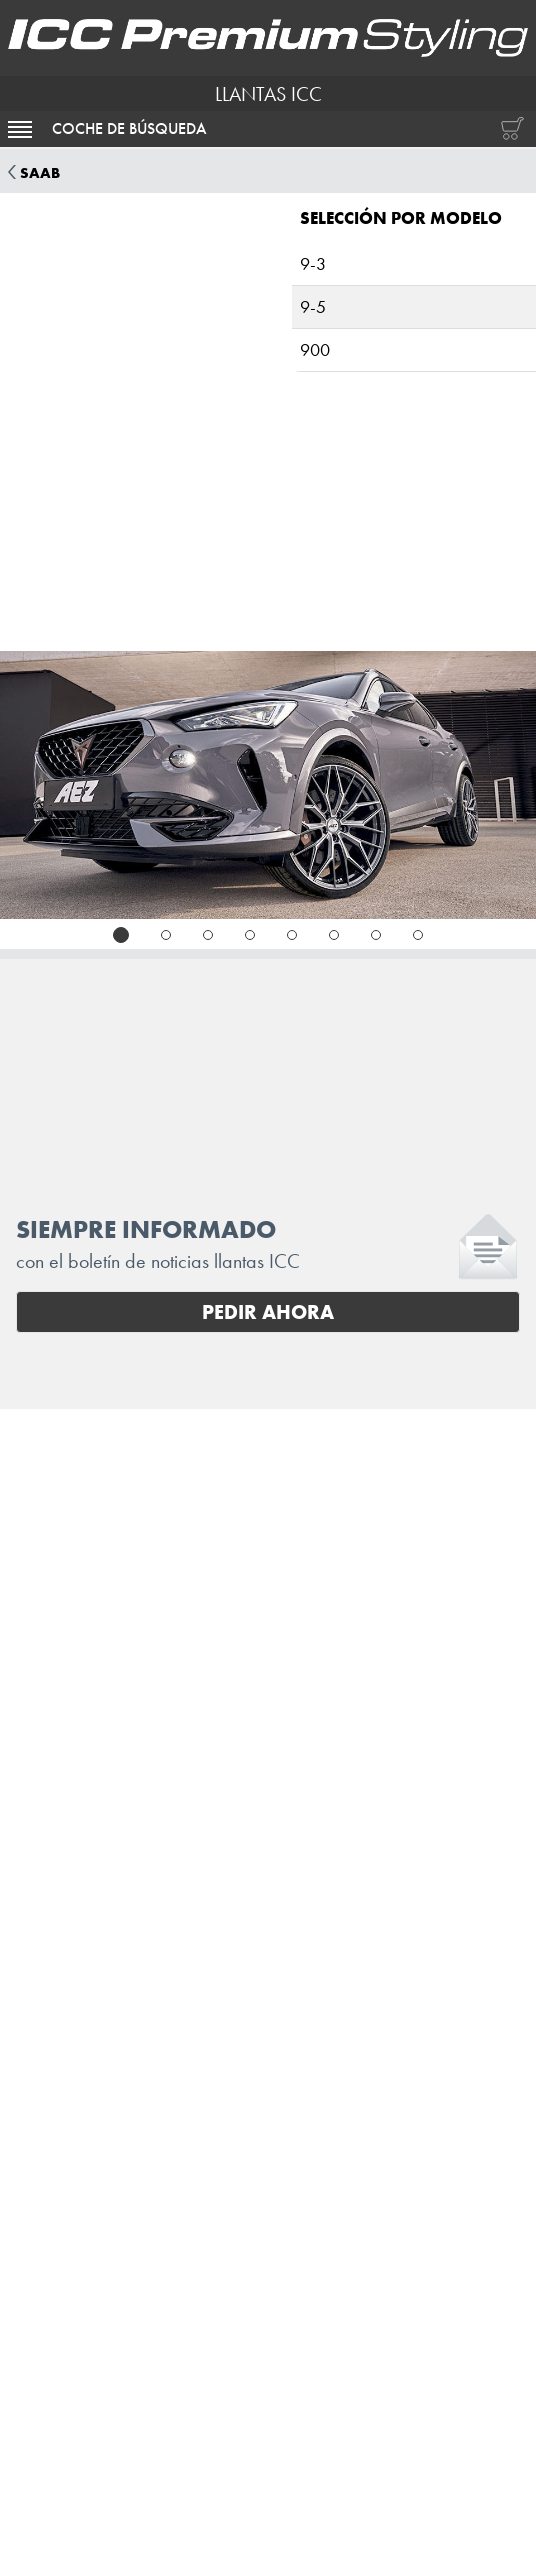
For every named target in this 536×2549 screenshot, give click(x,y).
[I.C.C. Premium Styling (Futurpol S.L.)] (268, 38)
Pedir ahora (268, 1312)
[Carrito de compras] (508, 129)
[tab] (121, 935)
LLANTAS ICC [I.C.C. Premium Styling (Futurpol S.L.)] (268, 94)
